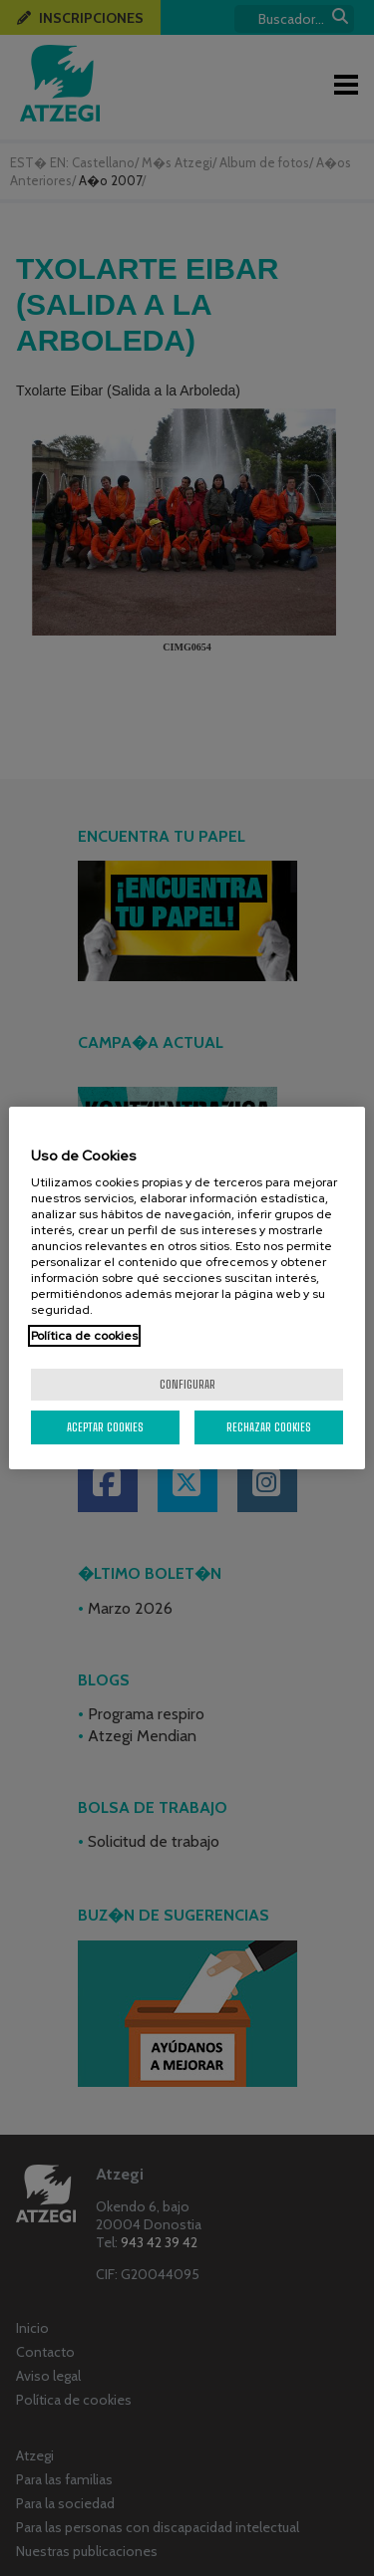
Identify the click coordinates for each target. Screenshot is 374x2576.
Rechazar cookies (268, 1426)
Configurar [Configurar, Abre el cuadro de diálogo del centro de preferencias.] (187, 1384)
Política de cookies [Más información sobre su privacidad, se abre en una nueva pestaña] (84, 1336)
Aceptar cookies (105, 1426)
